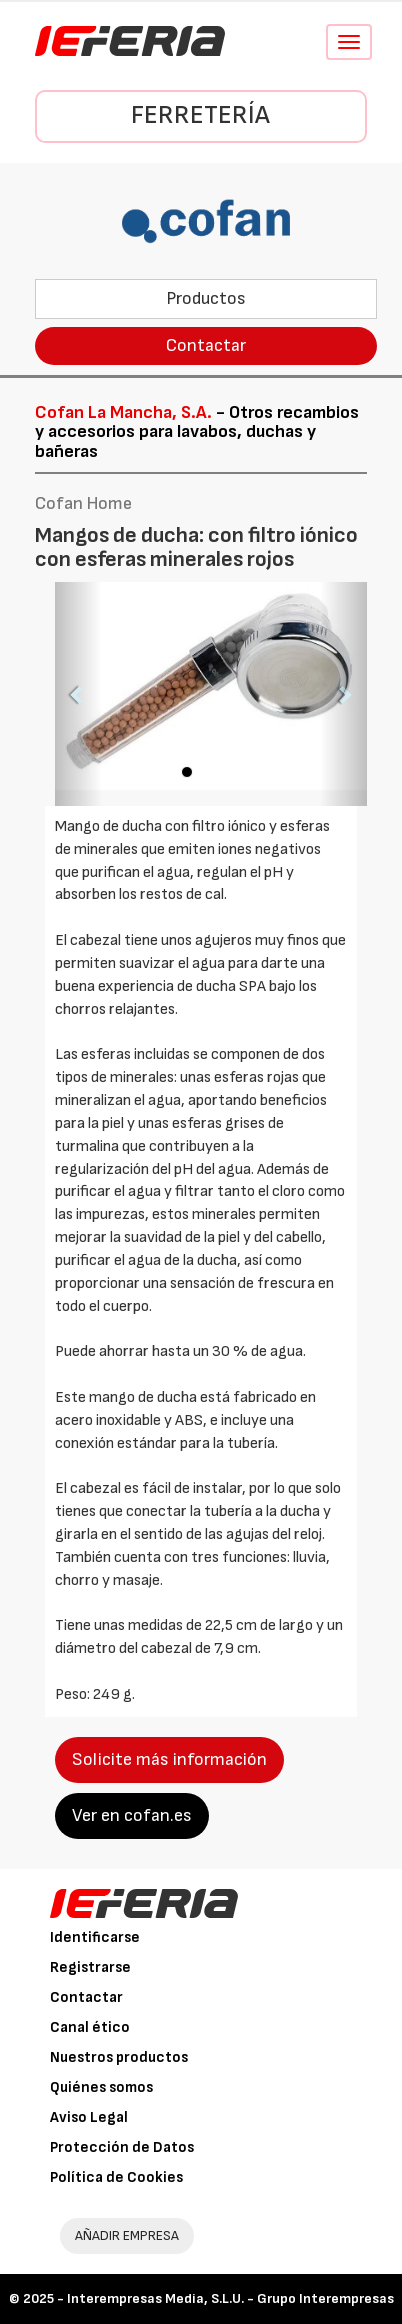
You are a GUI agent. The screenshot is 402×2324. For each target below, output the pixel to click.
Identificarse (95, 1937)
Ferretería (200, 115)
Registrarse (90, 1967)
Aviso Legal (89, 2117)
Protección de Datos (122, 2147)
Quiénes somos (101, 2087)
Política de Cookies (116, 2177)
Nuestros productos (119, 2057)
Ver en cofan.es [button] (132, 1815)
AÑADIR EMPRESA (127, 2235)
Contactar (206, 345)
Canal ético (90, 2027)
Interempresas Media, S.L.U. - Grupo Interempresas (230, 2298)
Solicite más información (169, 1759)
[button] (78, 694)
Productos (206, 298)
